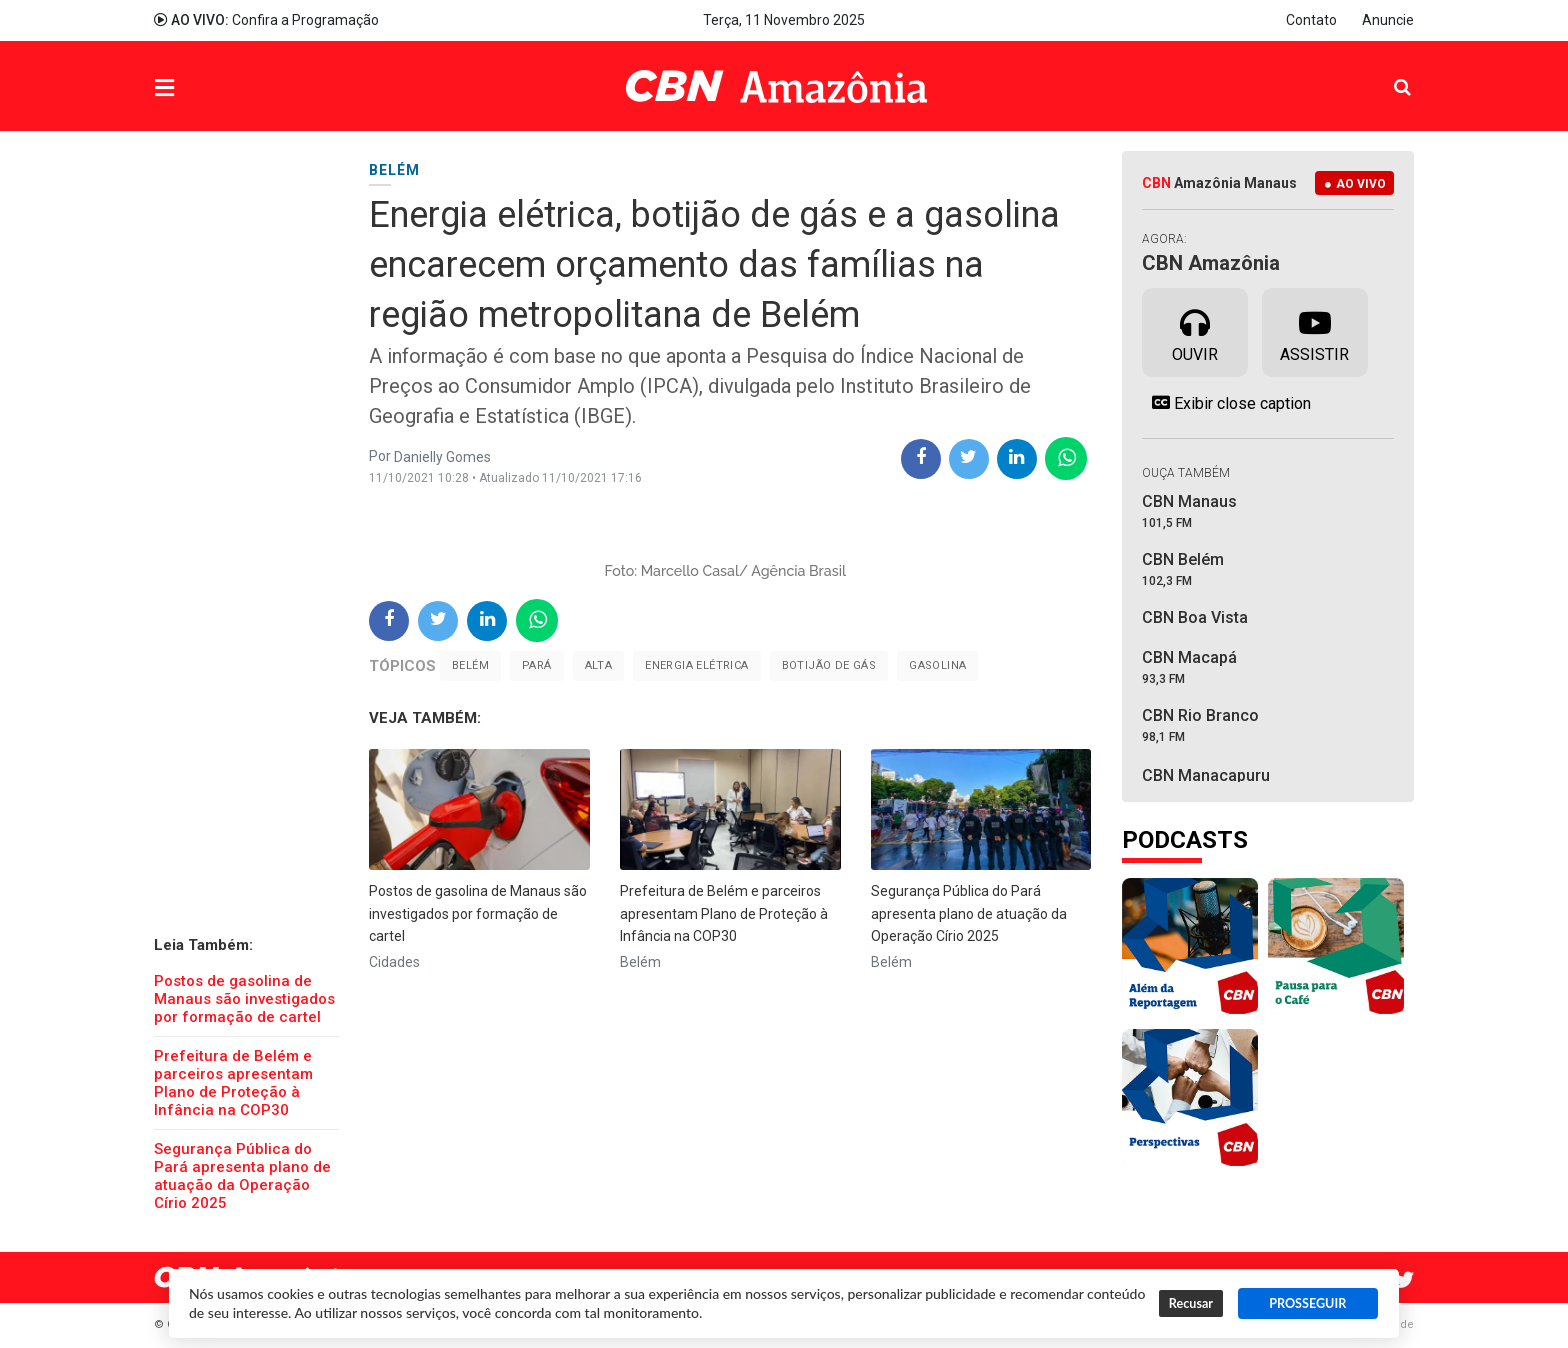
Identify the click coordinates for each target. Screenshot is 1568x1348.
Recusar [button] (1191, 1303)
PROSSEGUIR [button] (1307, 1303)
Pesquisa (1386, 71)
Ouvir (1195, 331)
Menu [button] (205, 88)
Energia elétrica (696, 665)
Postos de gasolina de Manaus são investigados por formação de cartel (244, 999)
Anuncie (1388, 20)
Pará (537, 665)
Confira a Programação (266, 20)
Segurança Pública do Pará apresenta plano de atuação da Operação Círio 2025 (242, 1176)
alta (599, 665)
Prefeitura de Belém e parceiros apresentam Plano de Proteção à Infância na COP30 (233, 1083)
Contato (1311, 20)
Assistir (1314, 331)
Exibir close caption (1226, 403)
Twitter (1404, 1280)
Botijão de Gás (829, 665)
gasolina (937, 665)
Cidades (394, 962)
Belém (470, 665)
